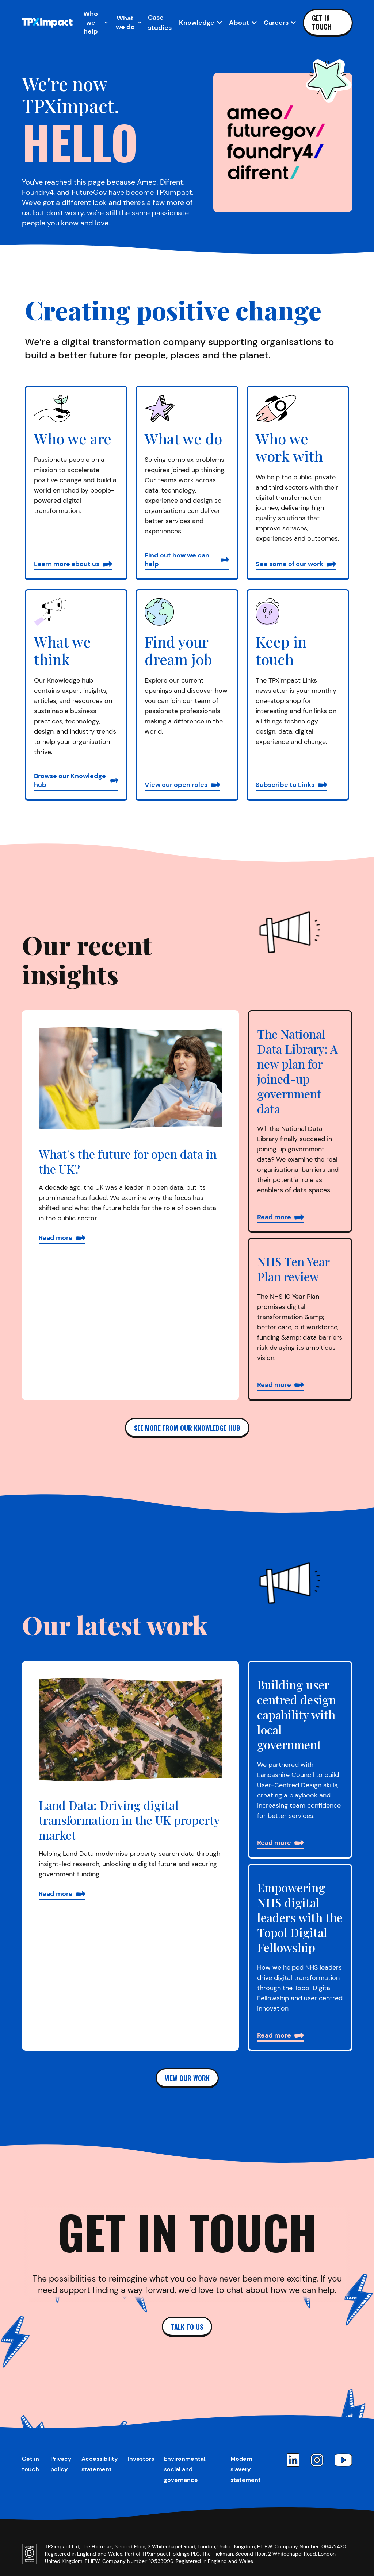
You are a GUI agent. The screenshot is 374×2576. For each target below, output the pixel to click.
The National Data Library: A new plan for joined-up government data (297, 1071)
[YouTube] (343, 2460)
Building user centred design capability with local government (296, 1714)
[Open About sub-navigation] (243, 22)
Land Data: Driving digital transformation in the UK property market (129, 1820)
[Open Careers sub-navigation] (280, 22)
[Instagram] (317, 2460)
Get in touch (322, 22)
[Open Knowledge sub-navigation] (200, 22)
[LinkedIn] (292, 2460)
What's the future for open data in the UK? (128, 1161)
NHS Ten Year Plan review (293, 1269)
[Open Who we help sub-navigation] (93, 22)
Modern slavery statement (245, 2469)
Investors (141, 2459)
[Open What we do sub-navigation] (128, 22)
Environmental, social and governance (185, 2469)
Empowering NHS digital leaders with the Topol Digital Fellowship (300, 1917)
